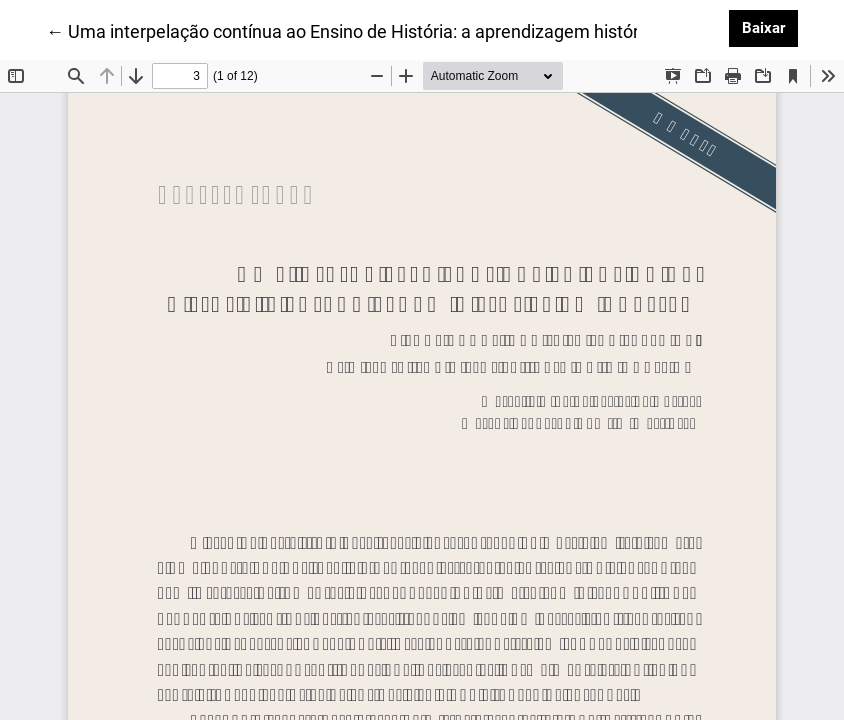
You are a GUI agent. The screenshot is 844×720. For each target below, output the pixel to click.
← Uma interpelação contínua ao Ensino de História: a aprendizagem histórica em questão (403, 30)
